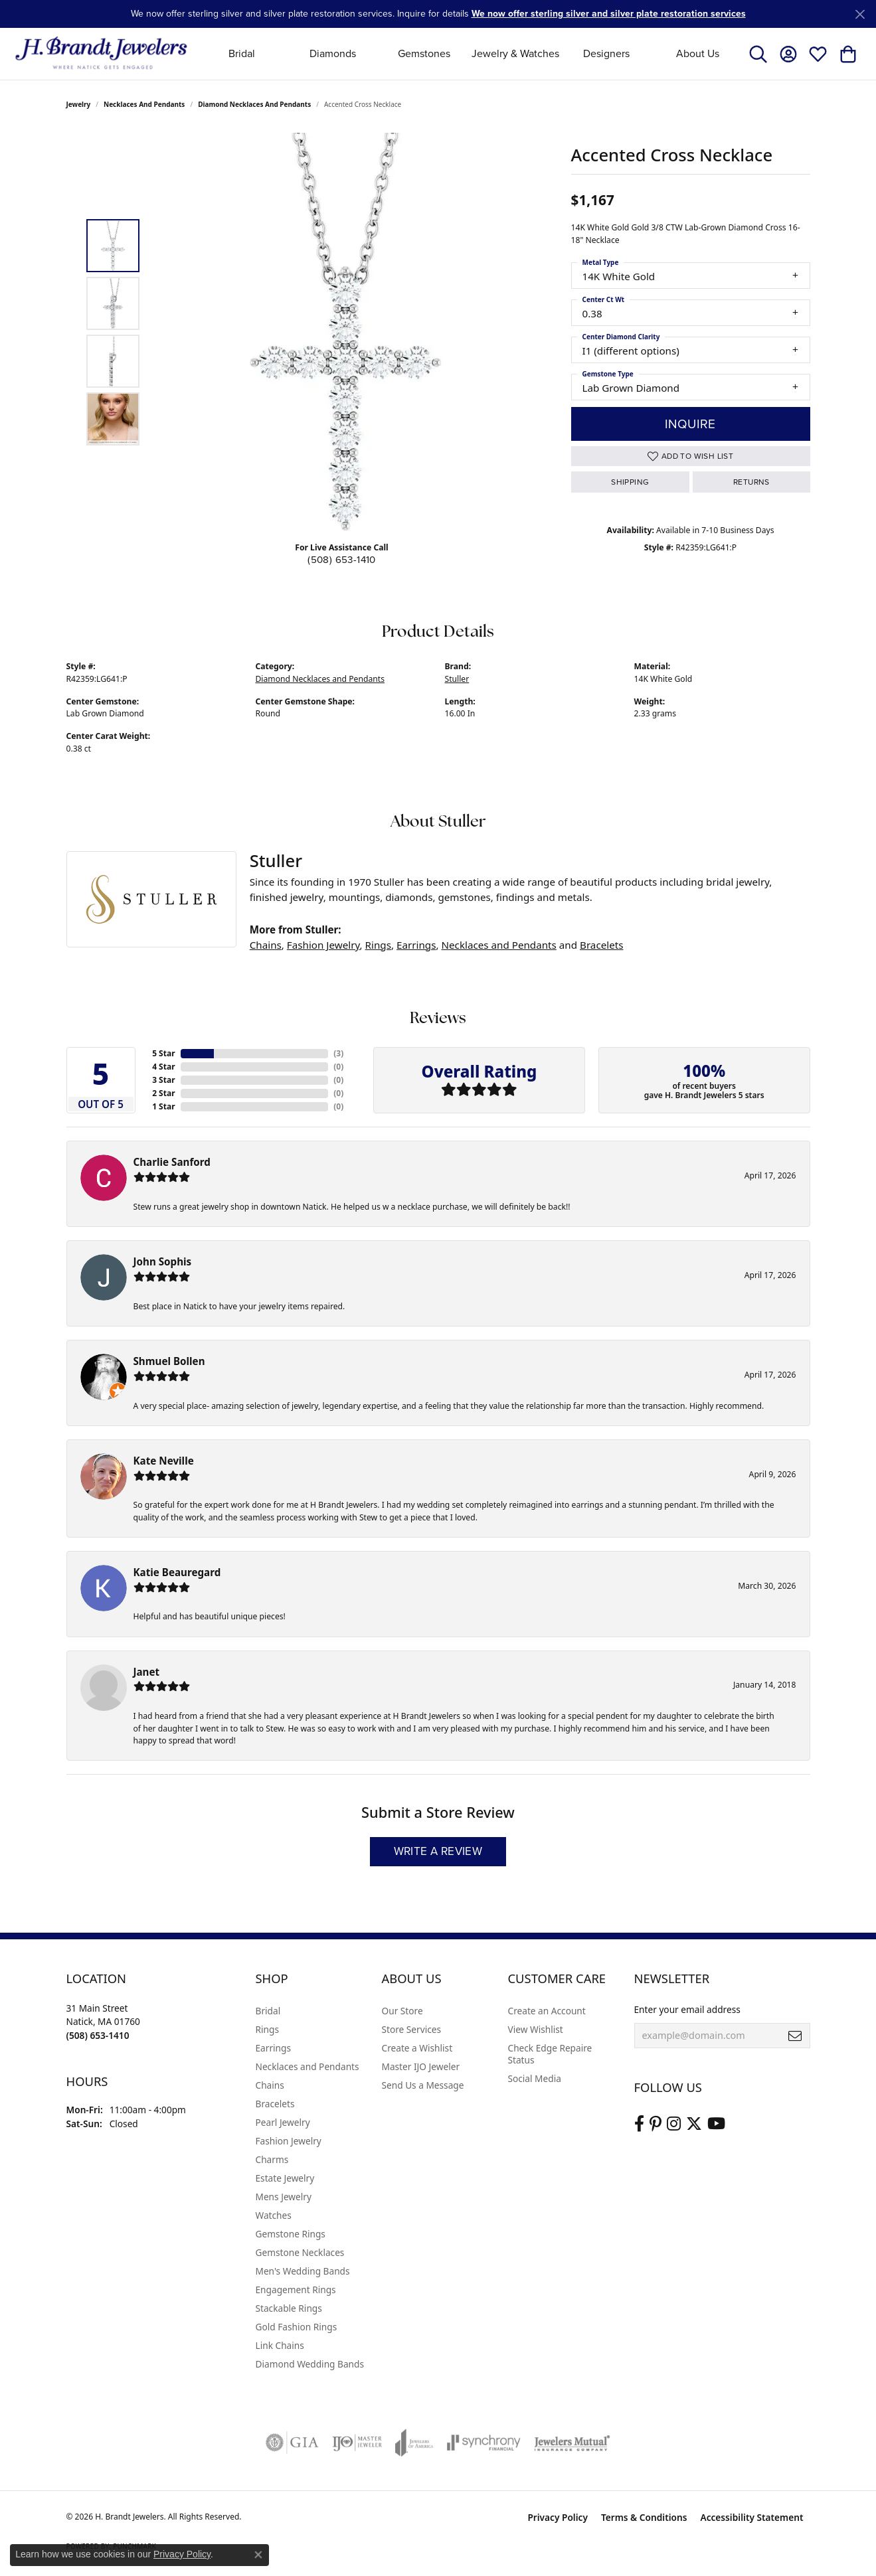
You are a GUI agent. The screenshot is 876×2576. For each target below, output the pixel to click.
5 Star (163, 1053)
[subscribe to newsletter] (795, 2036)
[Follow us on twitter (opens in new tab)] (694, 2124)
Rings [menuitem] (267, 2029)
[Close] (859, 14)
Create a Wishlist (417, 2048)
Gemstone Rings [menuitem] (290, 2233)
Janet (146, 1671)
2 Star (163, 1093)
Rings (378, 944)
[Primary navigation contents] (469, 53)
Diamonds (332, 53)
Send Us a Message (423, 2085)
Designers (606, 53)
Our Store (402, 2010)
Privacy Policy (557, 2517)
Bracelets (601, 944)
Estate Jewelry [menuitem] (285, 2178)
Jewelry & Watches (515, 53)
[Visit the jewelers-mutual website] (572, 2442)
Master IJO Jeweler (421, 2066)
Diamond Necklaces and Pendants (254, 104)
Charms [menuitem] (272, 2159)
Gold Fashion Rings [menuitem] (296, 2326)
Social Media (534, 2078)
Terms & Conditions (644, 2517)
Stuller (457, 678)
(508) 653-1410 (341, 559)
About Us (697, 53)
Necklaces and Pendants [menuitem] (307, 2066)
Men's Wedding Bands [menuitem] (303, 2271)
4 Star (163, 1066)
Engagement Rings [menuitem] (296, 2289)
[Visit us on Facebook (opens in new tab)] (639, 2124)
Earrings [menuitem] (274, 2048)
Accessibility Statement (751, 2517)
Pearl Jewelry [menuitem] (283, 2122)
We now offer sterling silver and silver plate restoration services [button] (609, 14)
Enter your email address (687, 2009)
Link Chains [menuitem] (280, 2345)
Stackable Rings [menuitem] (289, 2308)
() (338, 1053)
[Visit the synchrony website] (484, 2442)
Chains (266, 944)
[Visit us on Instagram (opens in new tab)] (674, 2124)
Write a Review (438, 1851)
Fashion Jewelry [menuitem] (288, 2140)
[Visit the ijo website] (357, 2442)
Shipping (630, 482)
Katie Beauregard (177, 1572)
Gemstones (424, 53)
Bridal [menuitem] (268, 2010)
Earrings (416, 944)
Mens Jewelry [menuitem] (283, 2196)
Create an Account (547, 2010)
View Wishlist (535, 2029)
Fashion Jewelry (323, 944)
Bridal (241, 53)
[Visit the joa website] (414, 2442)
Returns (751, 482)
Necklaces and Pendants (144, 104)
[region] (345, 332)
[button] (758, 53)
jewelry (78, 104)
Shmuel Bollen (169, 1361)
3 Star (163, 1080)
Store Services (412, 2029)
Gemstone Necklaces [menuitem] (300, 2252)
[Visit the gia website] (292, 2442)
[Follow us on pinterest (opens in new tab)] (655, 2124)
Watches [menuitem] (274, 2215)
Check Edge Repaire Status (550, 2054)
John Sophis (162, 1261)
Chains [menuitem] (270, 2085)
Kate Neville (163, 1460)
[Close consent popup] (258, 2555)
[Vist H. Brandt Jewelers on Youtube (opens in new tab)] (716, 2124)
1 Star (163, 1106)
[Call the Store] (98, 2035)
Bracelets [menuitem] (275, 2103)
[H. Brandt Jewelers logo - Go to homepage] (101, 53)
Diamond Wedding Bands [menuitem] (310, 2364)
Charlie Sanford (172, 1161)
